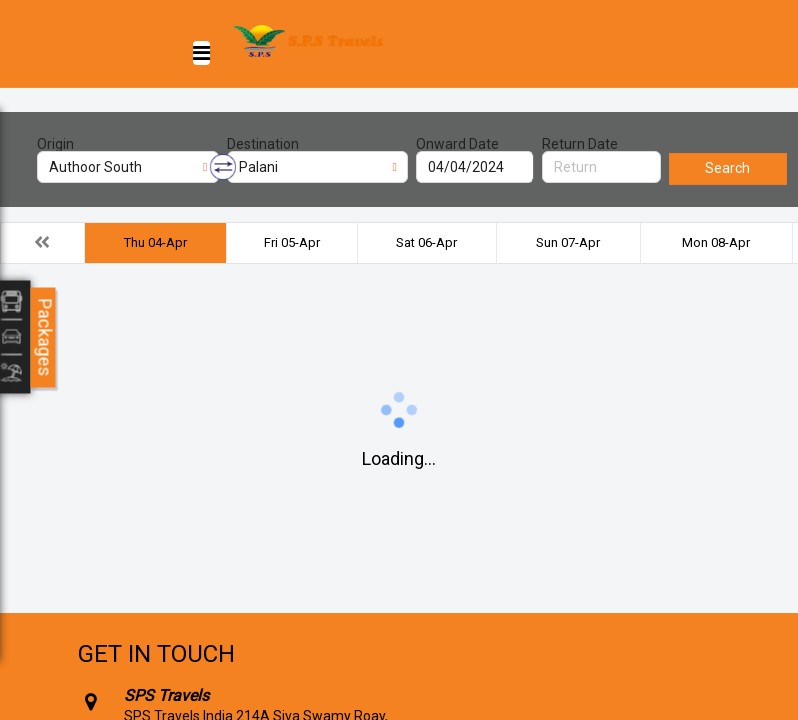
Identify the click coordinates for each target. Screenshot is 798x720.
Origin (55, 144)
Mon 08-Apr (716, 242)
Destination (263, 144)
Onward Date (457, 144)
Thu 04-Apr (155, 242)
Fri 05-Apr (292, 242)
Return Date (580, 144)
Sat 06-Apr (426, 242)
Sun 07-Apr (568, 242)
